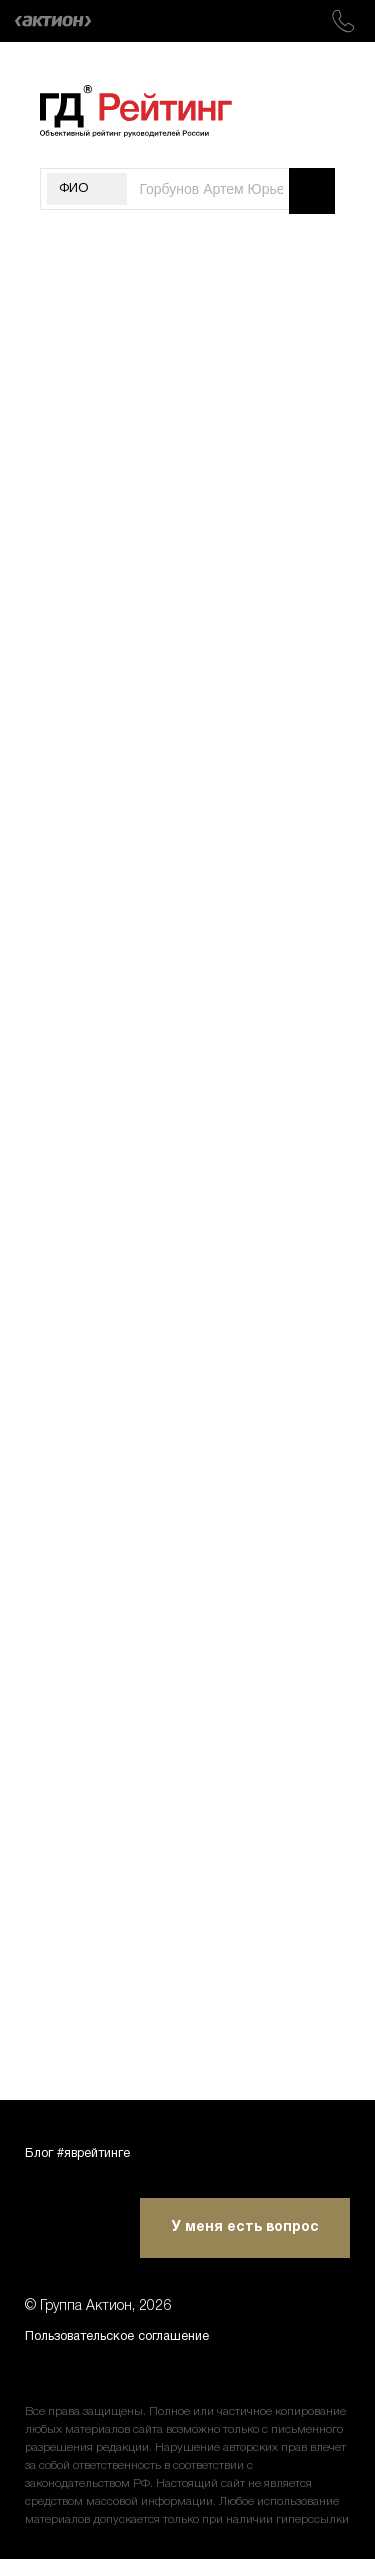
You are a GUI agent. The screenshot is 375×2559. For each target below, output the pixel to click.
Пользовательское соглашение (133, 2335)
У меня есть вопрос (245, 2224)
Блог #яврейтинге (86, 2149)
